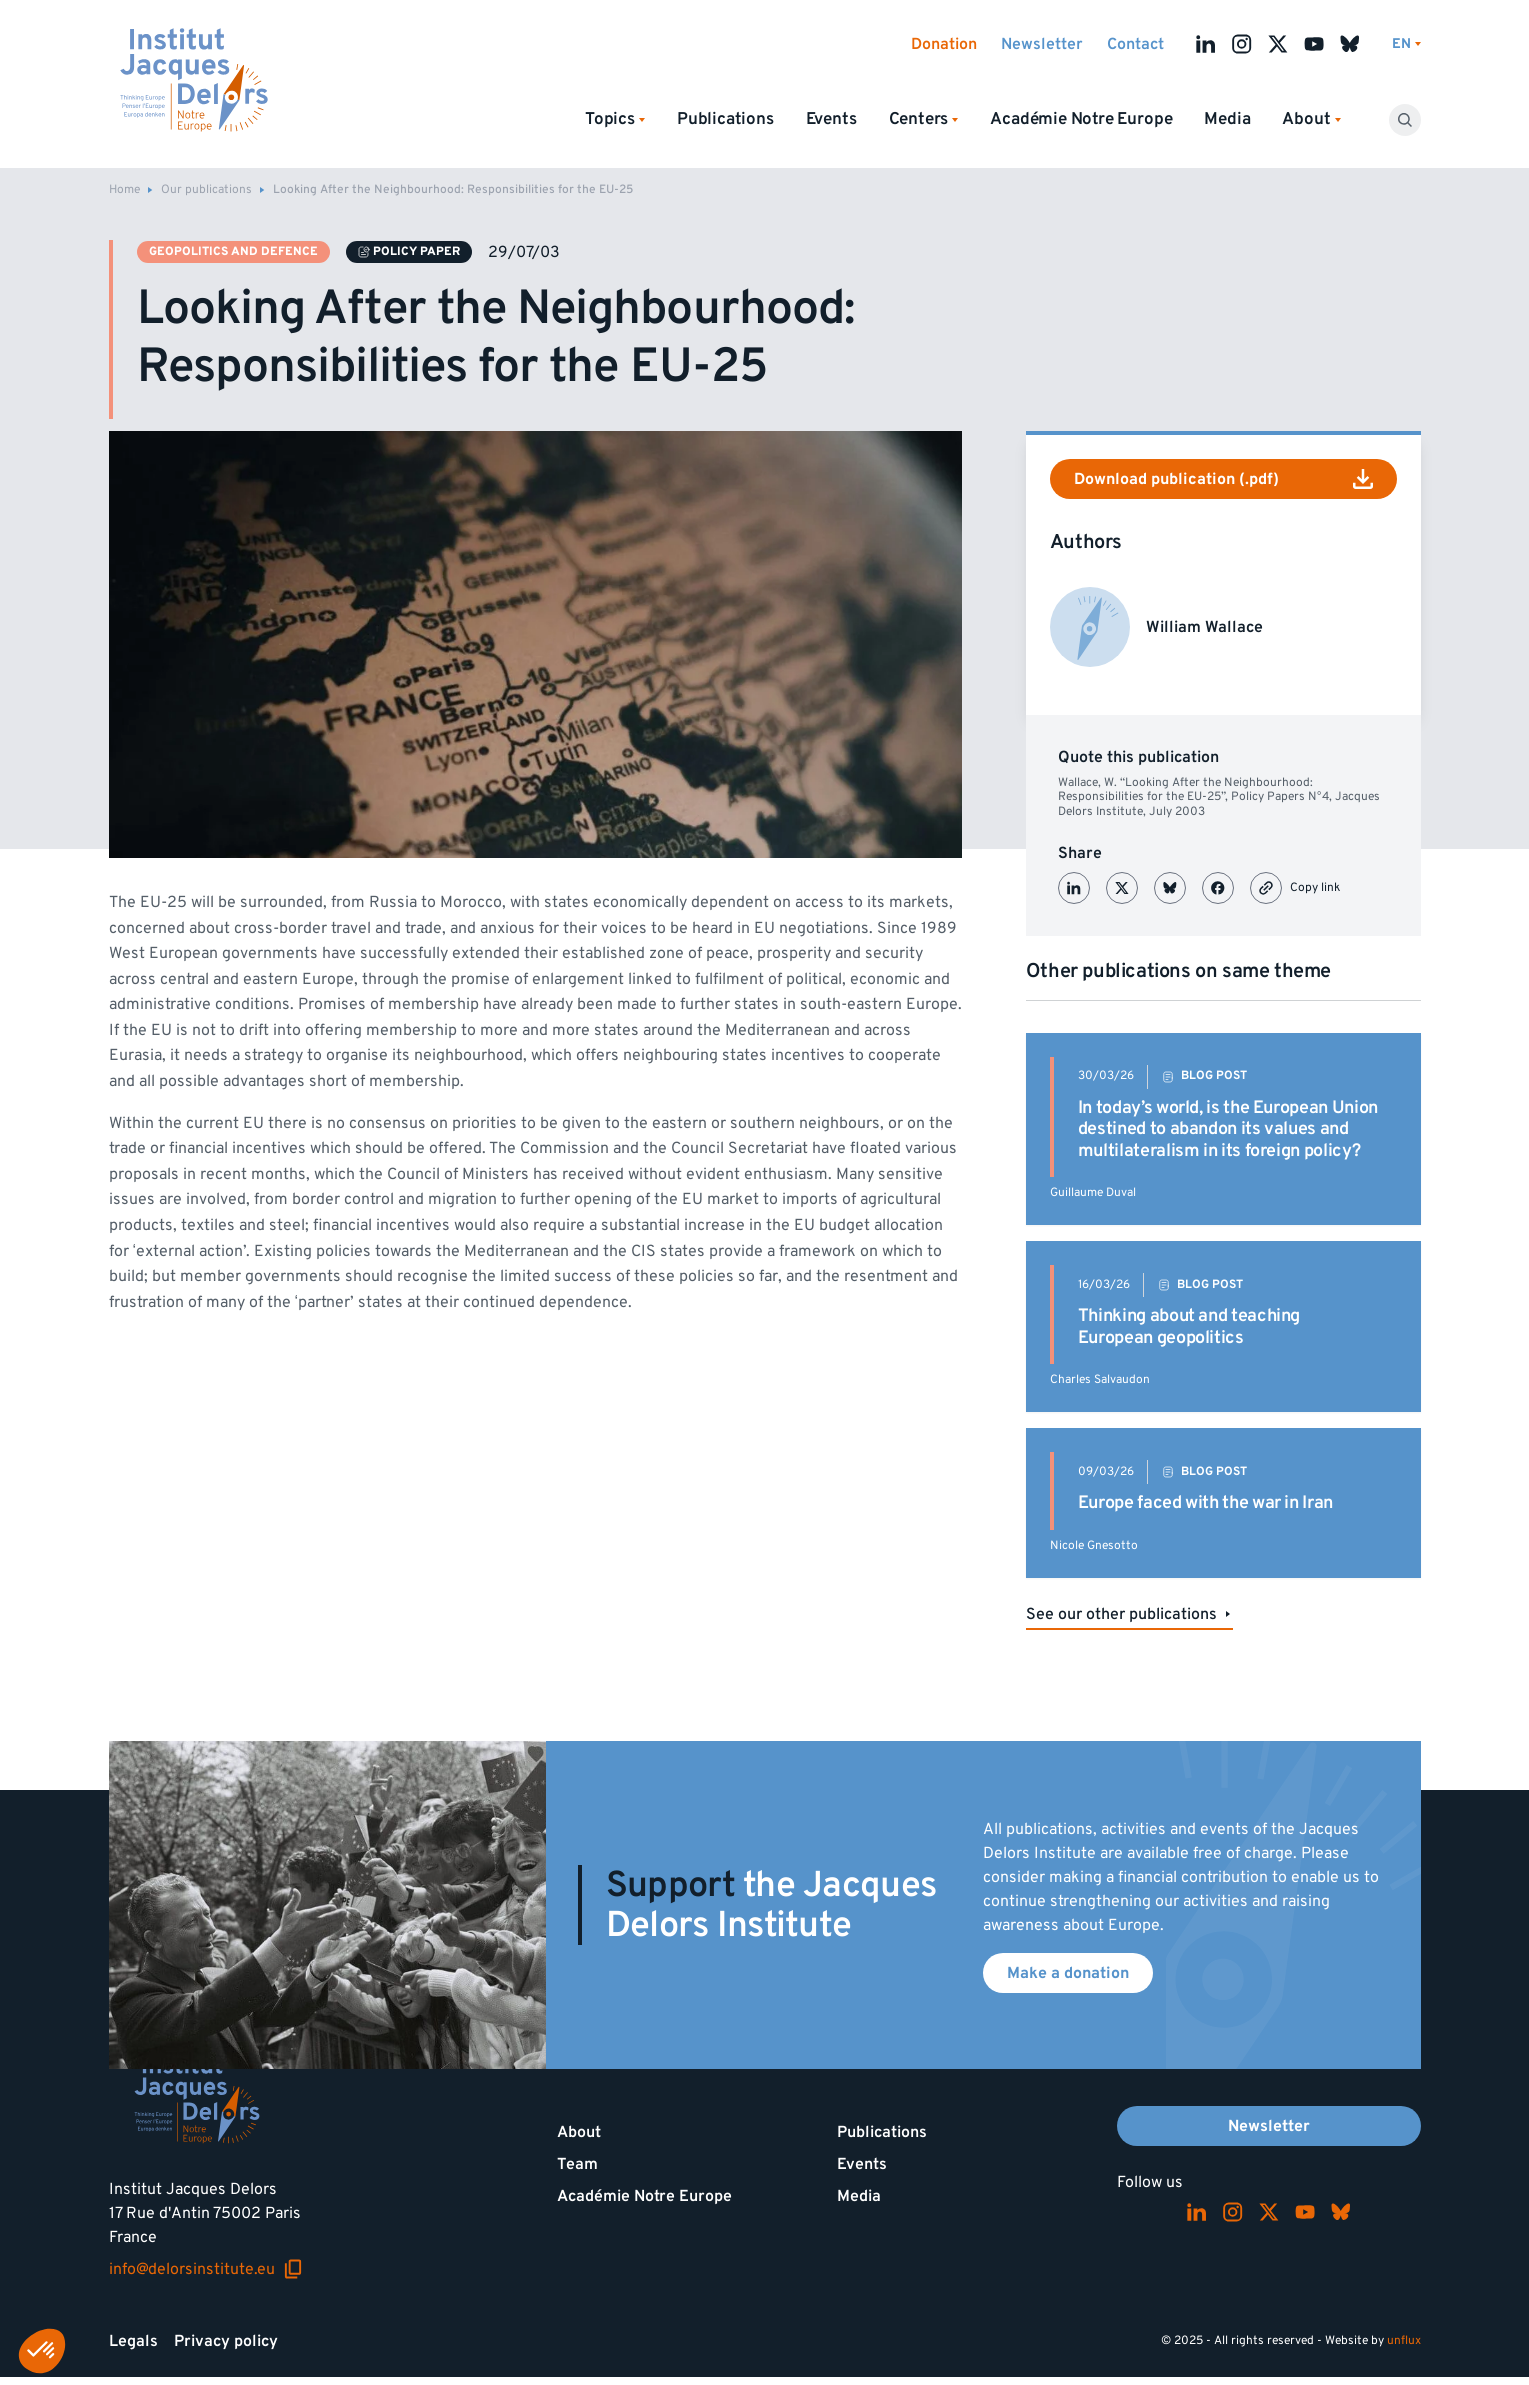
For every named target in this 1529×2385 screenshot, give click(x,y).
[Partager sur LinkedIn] (1074, 888)
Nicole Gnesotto (1094, 1545)
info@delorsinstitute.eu (206, 2269)
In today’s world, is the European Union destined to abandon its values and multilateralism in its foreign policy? (1228, 1129)
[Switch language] (1406, 44)
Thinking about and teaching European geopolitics (1189, 1326)
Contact (1135, 44)
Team (577, 2164)
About (579, 2132)
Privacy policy (226, 2341)
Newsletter (1042, 44)
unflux (1404, 2340)
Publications (725, 119)
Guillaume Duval (1093, 1192)
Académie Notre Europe (1081, 119)
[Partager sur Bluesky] (1170, 888)
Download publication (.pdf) (1223, 479)
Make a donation (1068, 1973)
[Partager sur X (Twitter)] (1122, 888)
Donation (944, 44)
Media (1227, 119)
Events (831, 119)
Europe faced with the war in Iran (1205, 1502)
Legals (133, 2341)
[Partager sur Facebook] (1218, 888)
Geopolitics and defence (233, 251)
